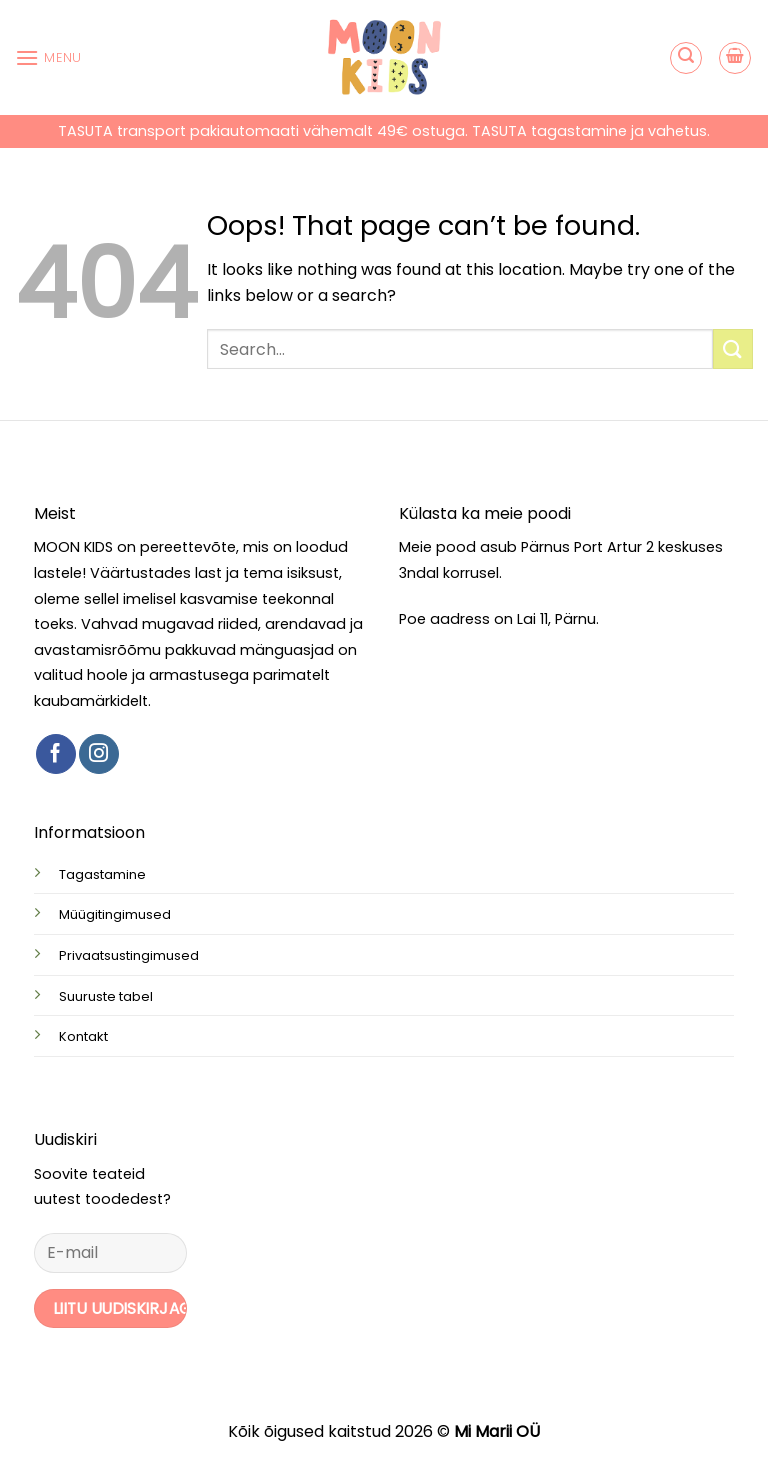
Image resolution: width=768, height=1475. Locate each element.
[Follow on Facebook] (56, 754)
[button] (48, 57)
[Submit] (733, 348)
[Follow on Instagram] (99, 754)
